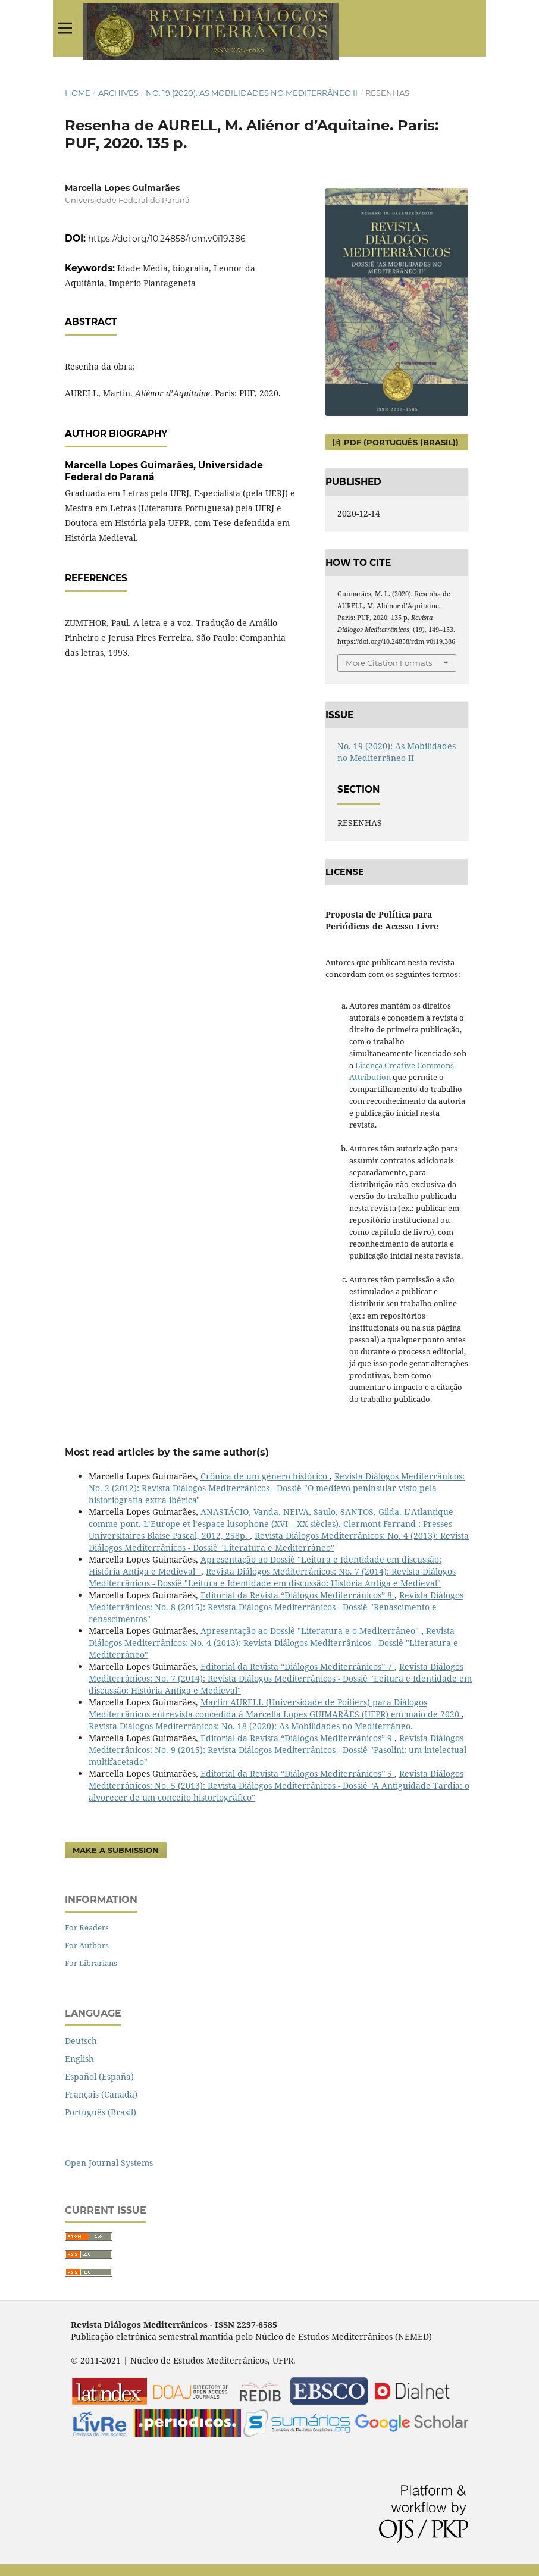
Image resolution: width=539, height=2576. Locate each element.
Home (77, 93)
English (79, 2058)
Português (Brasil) (100, 2112)
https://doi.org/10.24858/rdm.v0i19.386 (167, 238)
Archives (118, 93)
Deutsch (81, 2040)
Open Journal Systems (109, 2162)
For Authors (87, 1945)
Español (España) (99, 2076)
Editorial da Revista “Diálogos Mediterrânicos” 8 (297, 1595)
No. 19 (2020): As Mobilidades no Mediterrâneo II (252, 93)
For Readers (87, 1927)
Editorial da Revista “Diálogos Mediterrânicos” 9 (297, 1738)
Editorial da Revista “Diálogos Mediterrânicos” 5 (297, 1773)
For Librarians (91, 1963)
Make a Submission (116, 1850)
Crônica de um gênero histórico (265, 1476)
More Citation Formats (389, 663)
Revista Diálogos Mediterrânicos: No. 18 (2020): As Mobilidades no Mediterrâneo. (251, 1726)
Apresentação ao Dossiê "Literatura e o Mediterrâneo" (310, 1630)
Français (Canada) (101, 2094)
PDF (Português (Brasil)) (400, 442)
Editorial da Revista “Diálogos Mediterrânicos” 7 (297, 1666)
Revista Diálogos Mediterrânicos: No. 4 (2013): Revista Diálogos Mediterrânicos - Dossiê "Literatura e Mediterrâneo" (279, 1541)
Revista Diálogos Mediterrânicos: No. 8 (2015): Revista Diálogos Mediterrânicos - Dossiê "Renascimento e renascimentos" (276, 1607)
